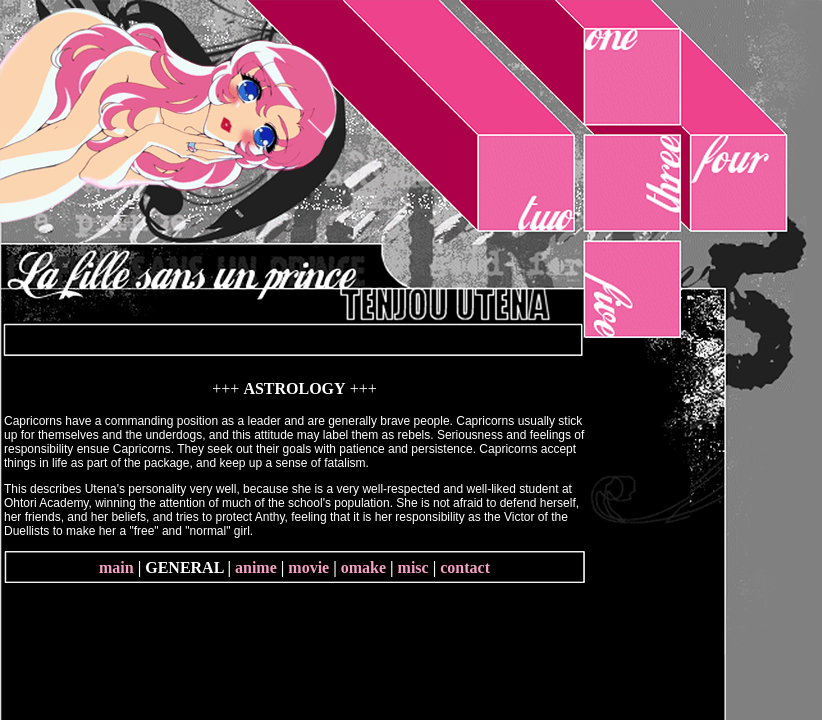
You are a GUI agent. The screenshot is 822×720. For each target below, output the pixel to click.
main (116, 567)
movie (308, 567)
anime (256, 567)
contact (465, 567)
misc (413, 567)
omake (363, 567)
